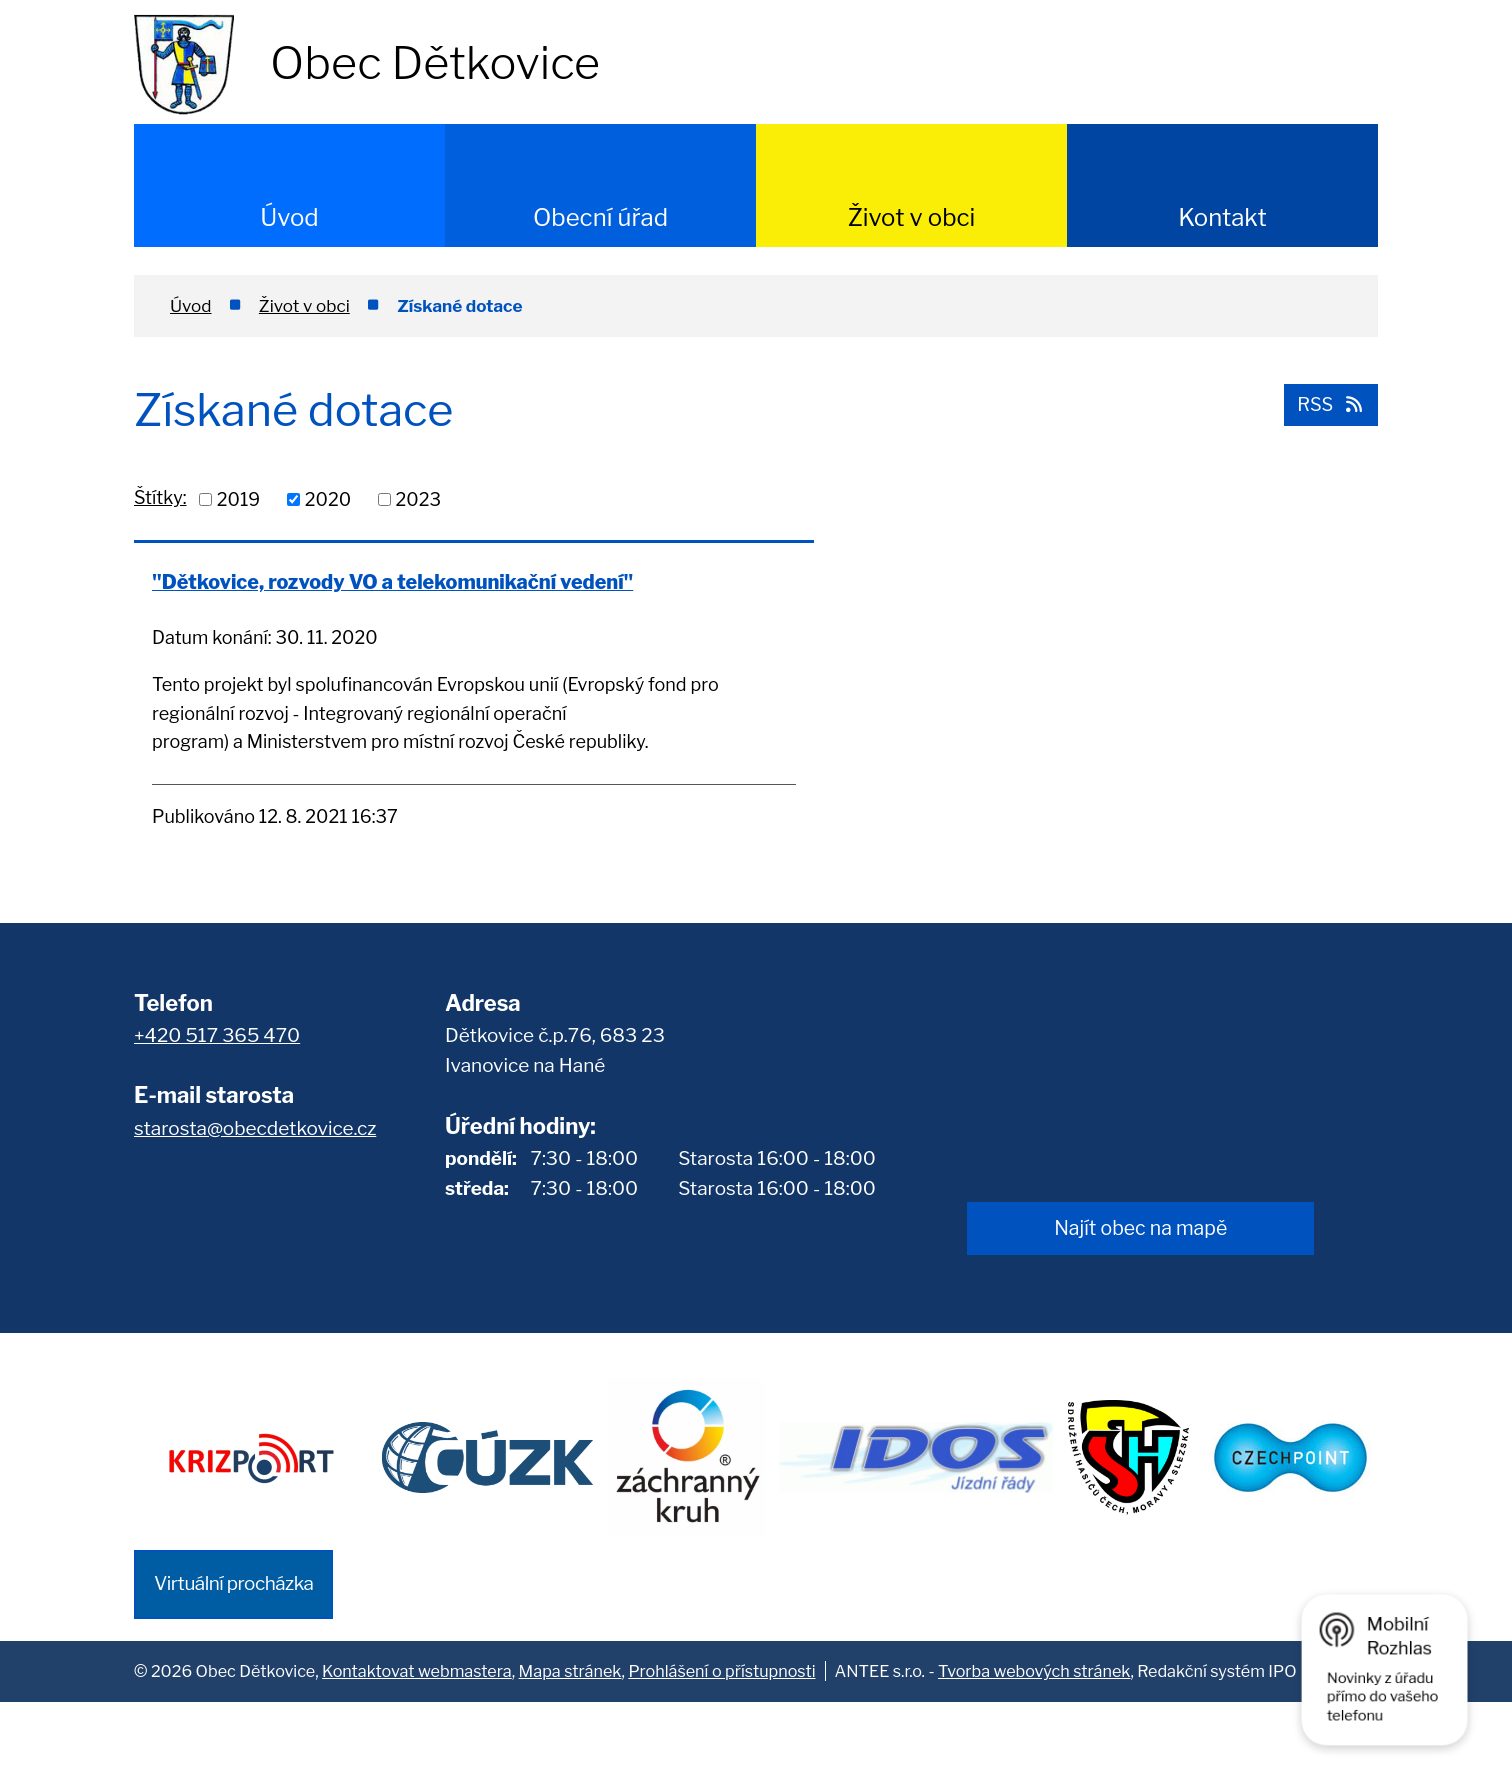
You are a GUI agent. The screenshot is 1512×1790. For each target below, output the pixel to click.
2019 (238, 499)
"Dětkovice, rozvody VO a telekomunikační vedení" (272, 594)
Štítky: (160, 497)
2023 (419, 499)
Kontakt (1222, 217)
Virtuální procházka (233, 1672)
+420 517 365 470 (217, 1126)
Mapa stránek (570, 1759)
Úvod (289, 217)
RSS (1329, 403)
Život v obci (912, 217)
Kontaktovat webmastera (417, 1759)
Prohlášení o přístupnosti (721, 1759)
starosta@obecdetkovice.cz (255, 1219)
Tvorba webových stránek (1034, 1759)
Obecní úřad (600, 217)
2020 (328, 499)
